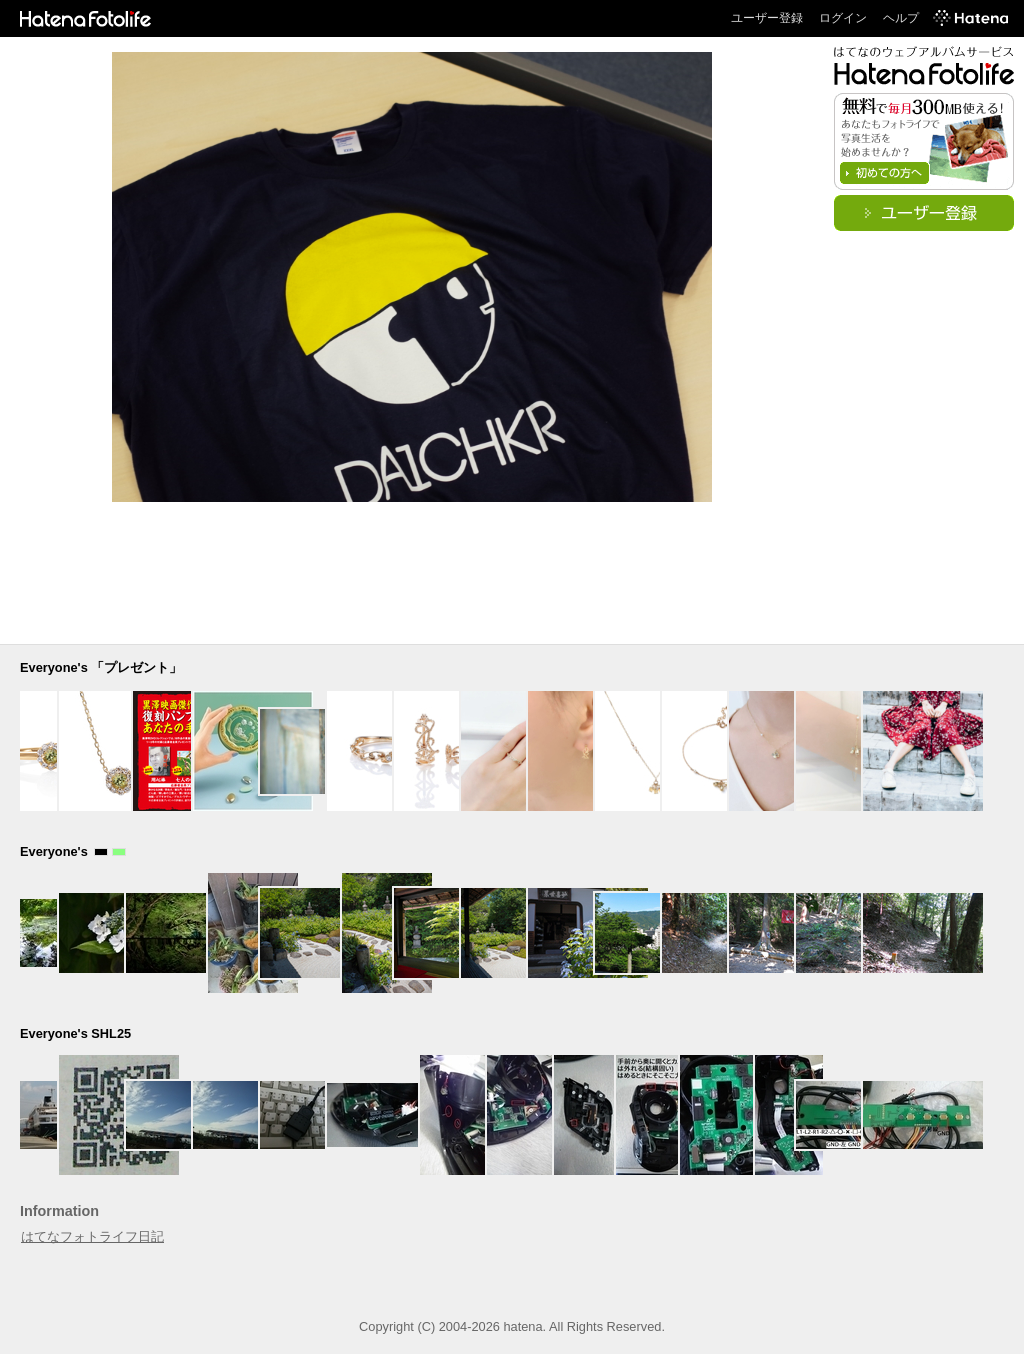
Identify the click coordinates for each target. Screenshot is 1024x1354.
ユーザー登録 (767, 18)
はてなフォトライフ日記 (92, 1236)
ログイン (843, 18)
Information (59, 1211)
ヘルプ (901, 18)
